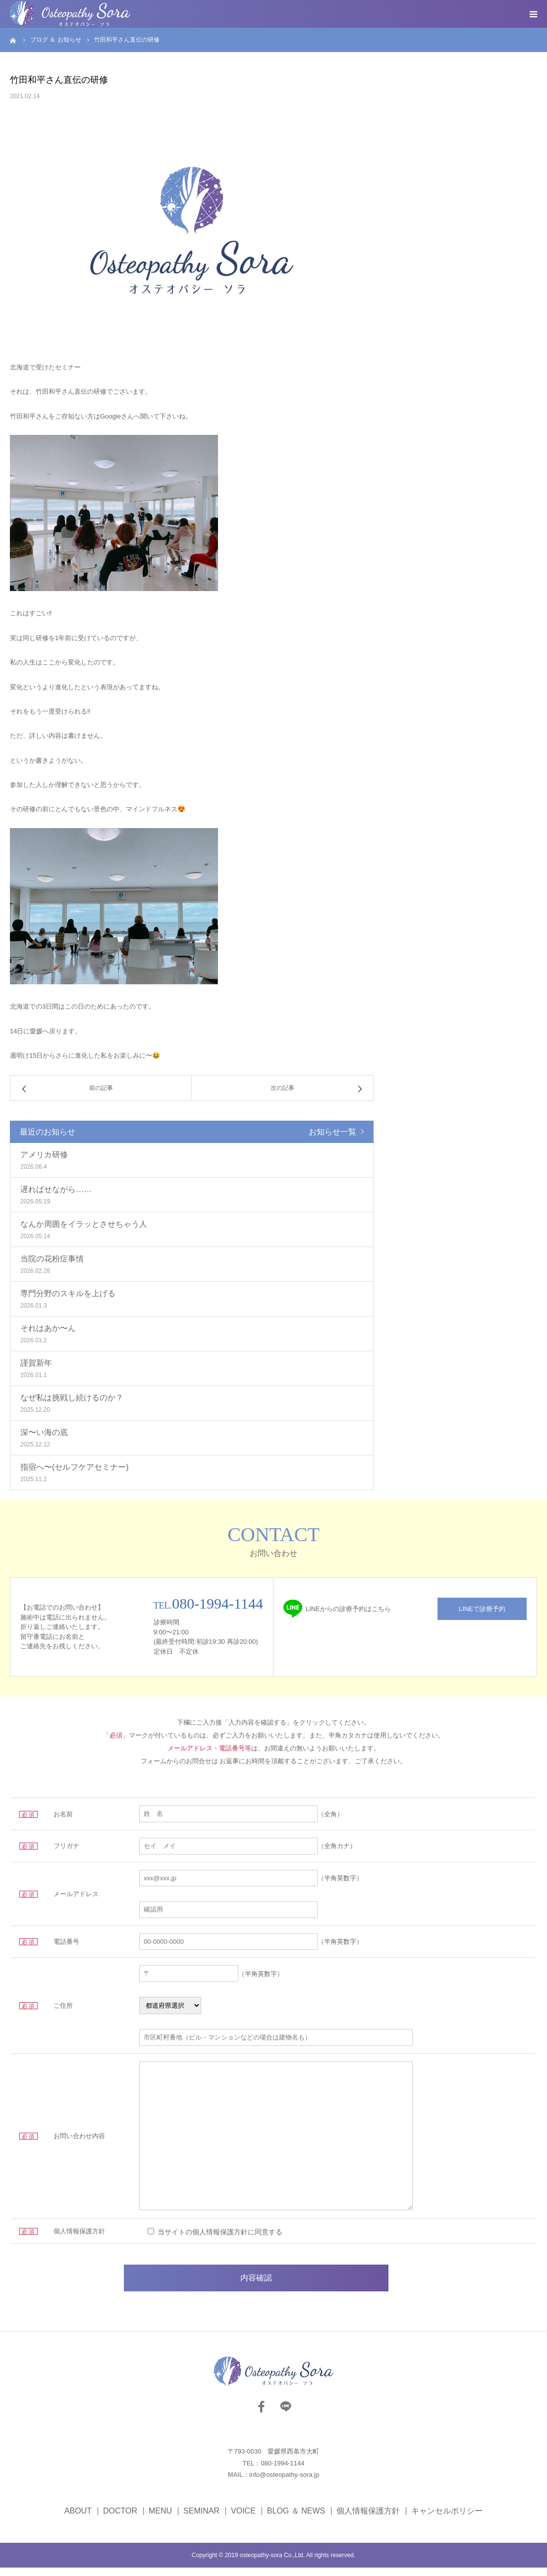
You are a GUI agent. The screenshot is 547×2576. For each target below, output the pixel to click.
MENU (160, 2519)
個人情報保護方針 (368, 2519)
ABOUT (78, 2519)
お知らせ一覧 (332, 1132)
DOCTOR (120, 2519)
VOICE (243, 2519)
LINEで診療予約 (482, 1609)
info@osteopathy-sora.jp (284, 2483)
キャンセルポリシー (447, 2519)
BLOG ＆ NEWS (296, 2519)
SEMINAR (201, 2519)
